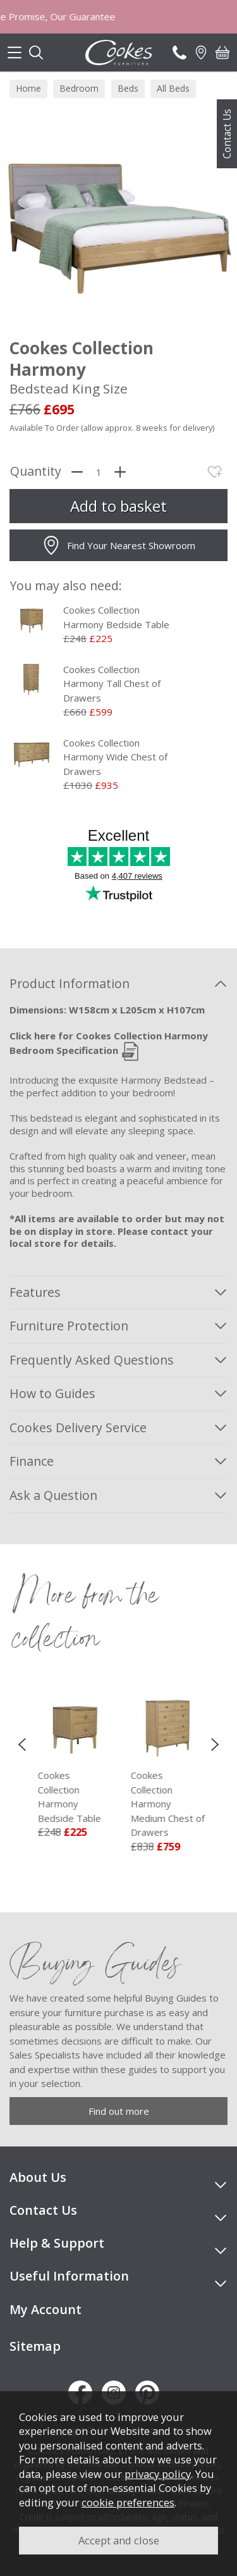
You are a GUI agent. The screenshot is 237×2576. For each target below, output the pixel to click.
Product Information (69, 983)
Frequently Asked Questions (91, 1359)
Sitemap (35, 2346)
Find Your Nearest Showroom (118, 545)
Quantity (35, 472)
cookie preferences (128, 2502)
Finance (31, 1461)
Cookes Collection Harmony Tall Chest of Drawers (112, 683)
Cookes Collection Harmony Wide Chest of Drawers (115, 756)
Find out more (118, 2111)
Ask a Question (53, 1495)
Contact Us (227, 134)
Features (35, 1292)
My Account (45, 2309)
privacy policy (158, 2474)
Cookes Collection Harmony (125, 1797)
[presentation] (22, 1743)
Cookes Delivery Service (78, 1427)
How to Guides (52, 1393)
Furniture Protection (68, 1325)
